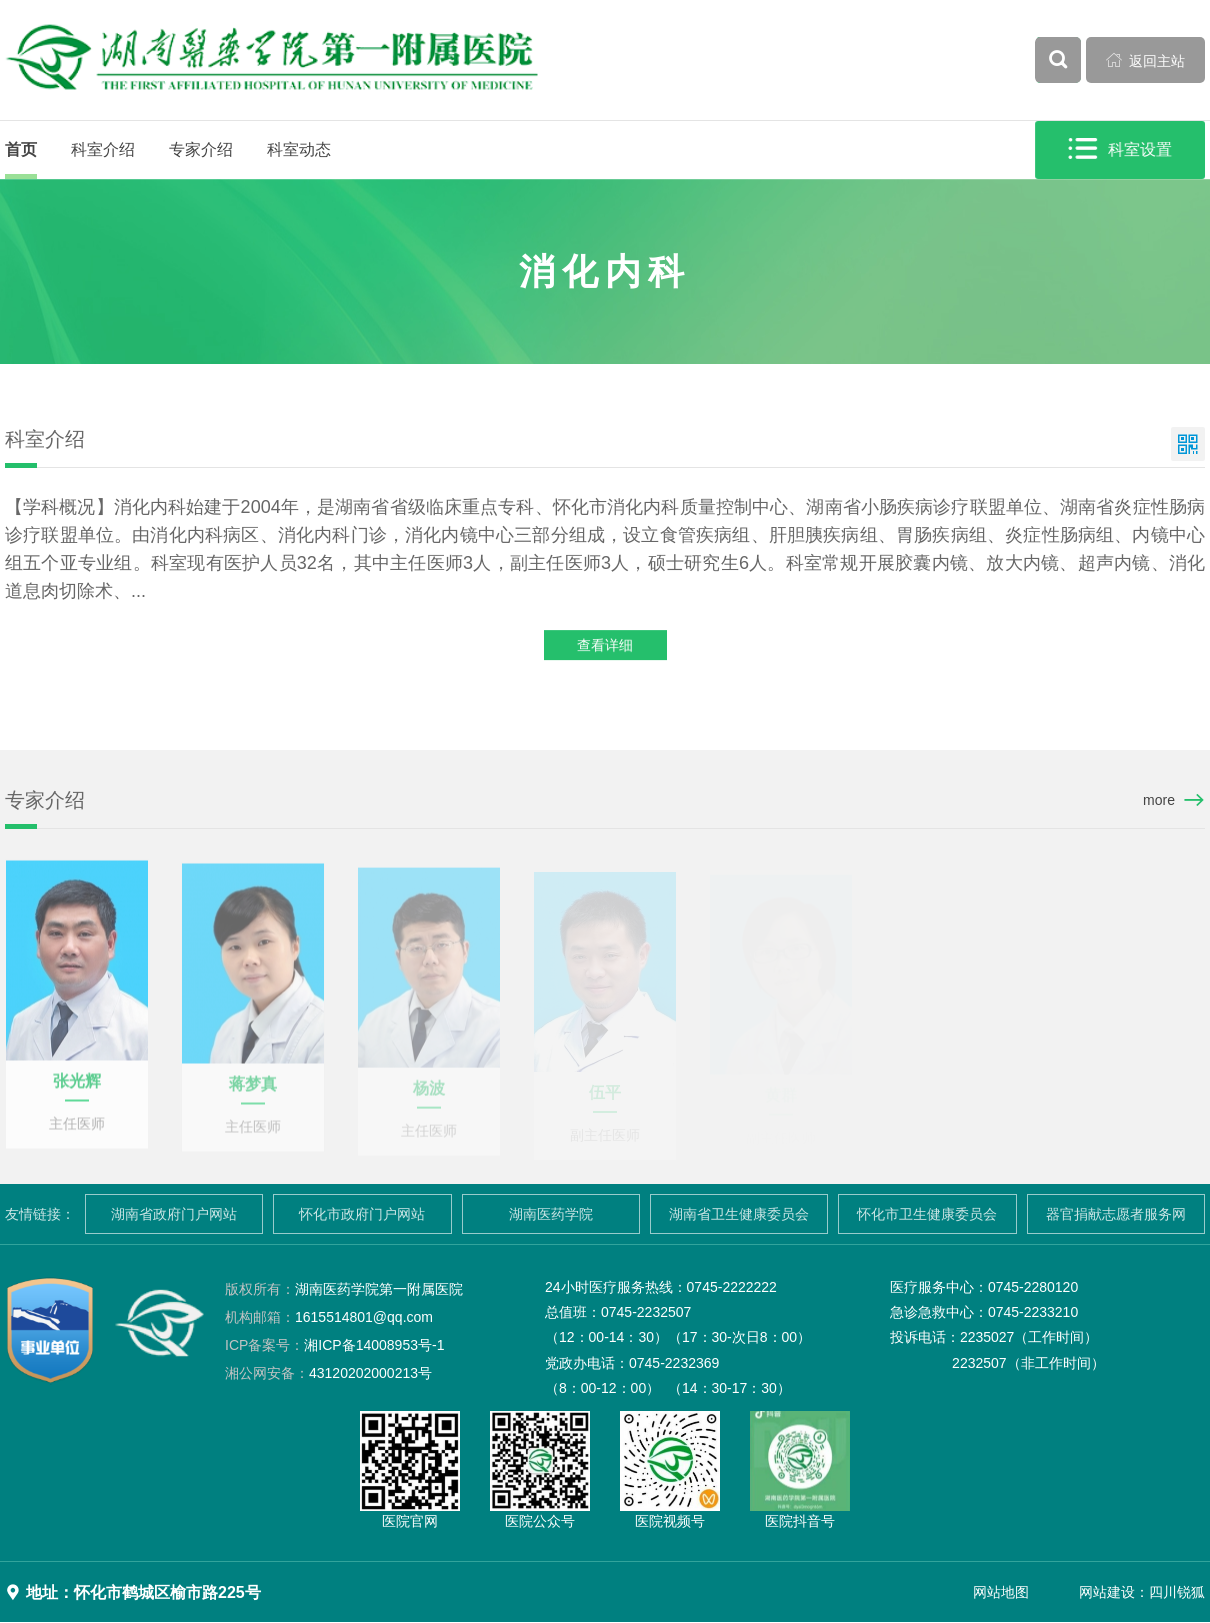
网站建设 (1107, 1592)
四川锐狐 (1177, 1592)
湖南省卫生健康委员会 (739, 1214)
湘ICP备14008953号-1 (334, 1345)
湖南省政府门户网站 (174, 1214)
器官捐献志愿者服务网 (1116, 1214)
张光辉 (77, 1088)
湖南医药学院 (551, 1214)
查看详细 (605, 647)
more (1159, 800)
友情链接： (40, 1214)
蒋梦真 (253, 1093)
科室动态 (299, 149)
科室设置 (1121, 149)
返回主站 (1146, 60)
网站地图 (1001, 1592)
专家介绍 (201, 149)
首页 (21, 149)
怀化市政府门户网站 (362, 1214)
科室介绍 (103, 149)
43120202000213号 (328, 1373)
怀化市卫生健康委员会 (927, 1214)
